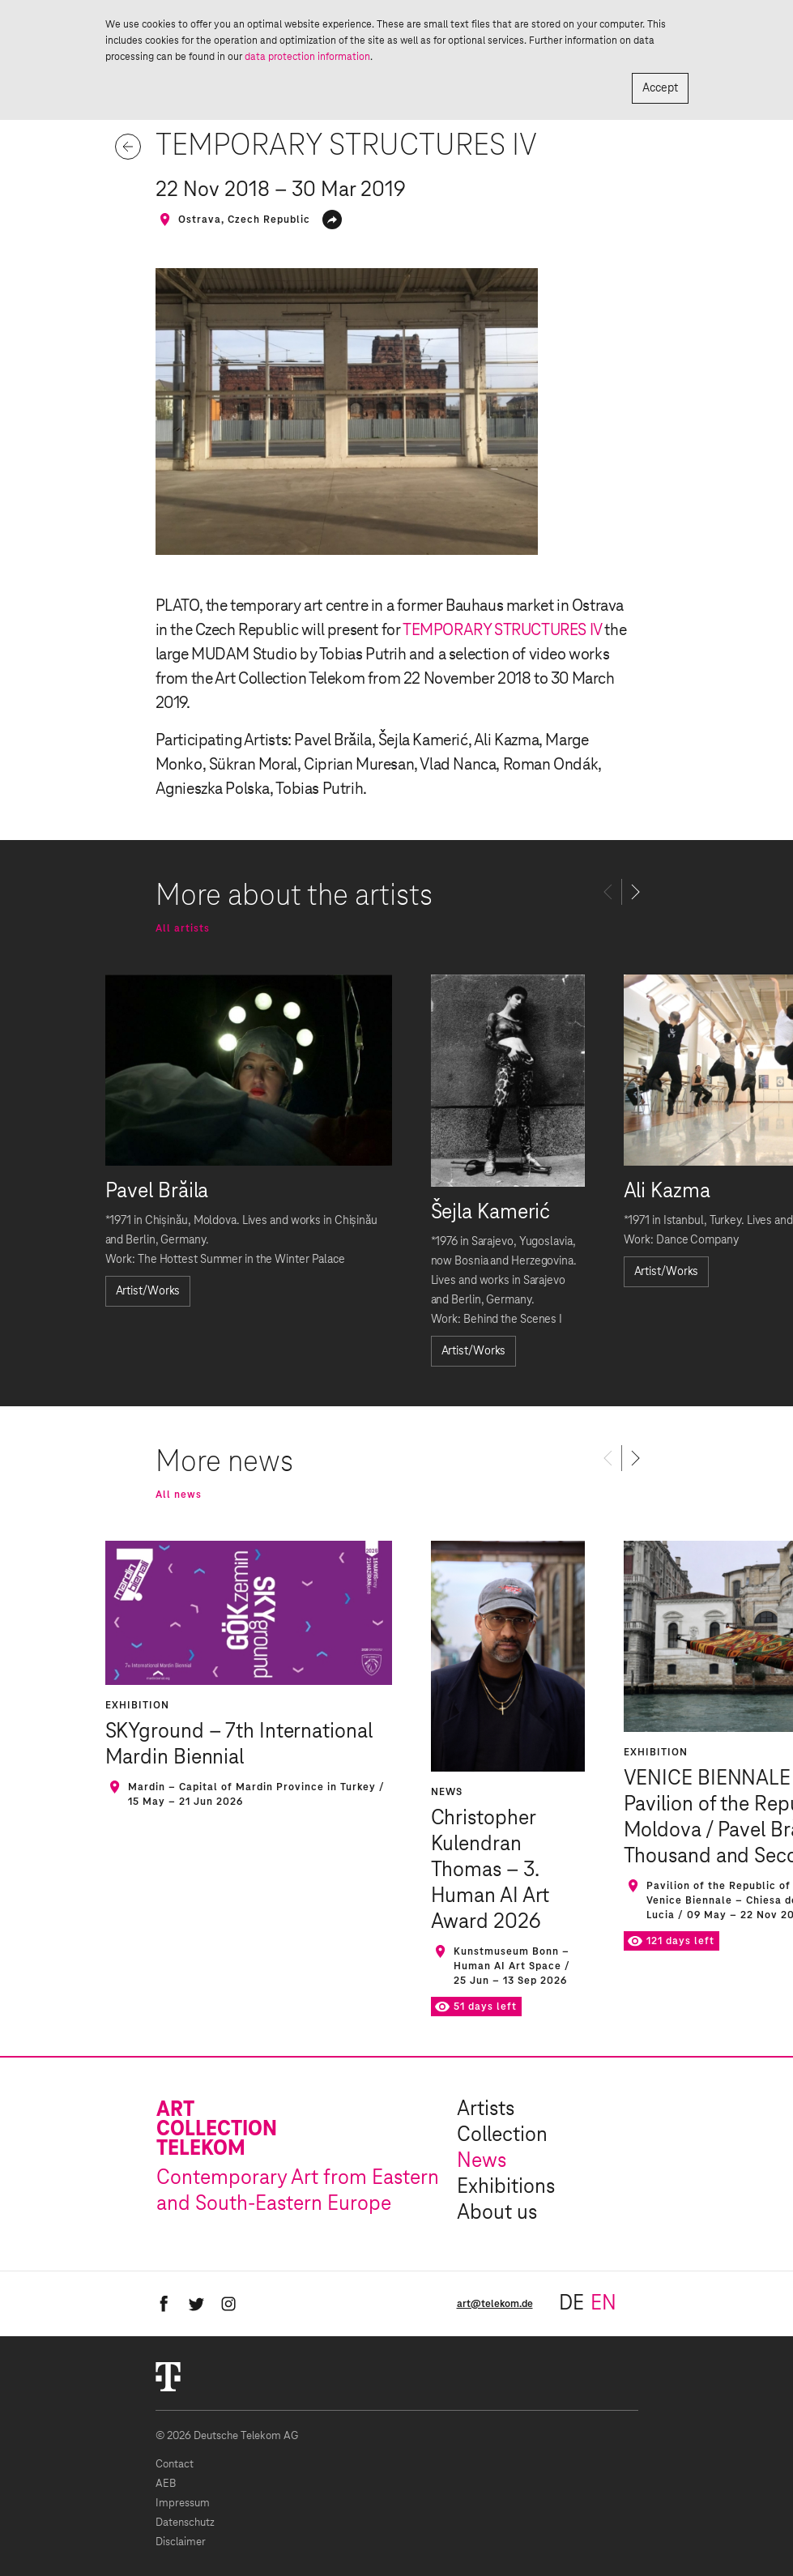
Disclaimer (181, 2542)
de (571, 2303)
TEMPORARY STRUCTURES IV (502, 630)
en (603, 2303)
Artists (485, 2109)
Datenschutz (185, 2523)
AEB (166, 2484)
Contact (175, 2465)
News (481, 2161)
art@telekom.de (495, 2303)
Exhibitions (506, 2187)
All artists (183, 928)
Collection (502, 2135)
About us (497, 2213)
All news (179, 1494)
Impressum (183, 2503)
